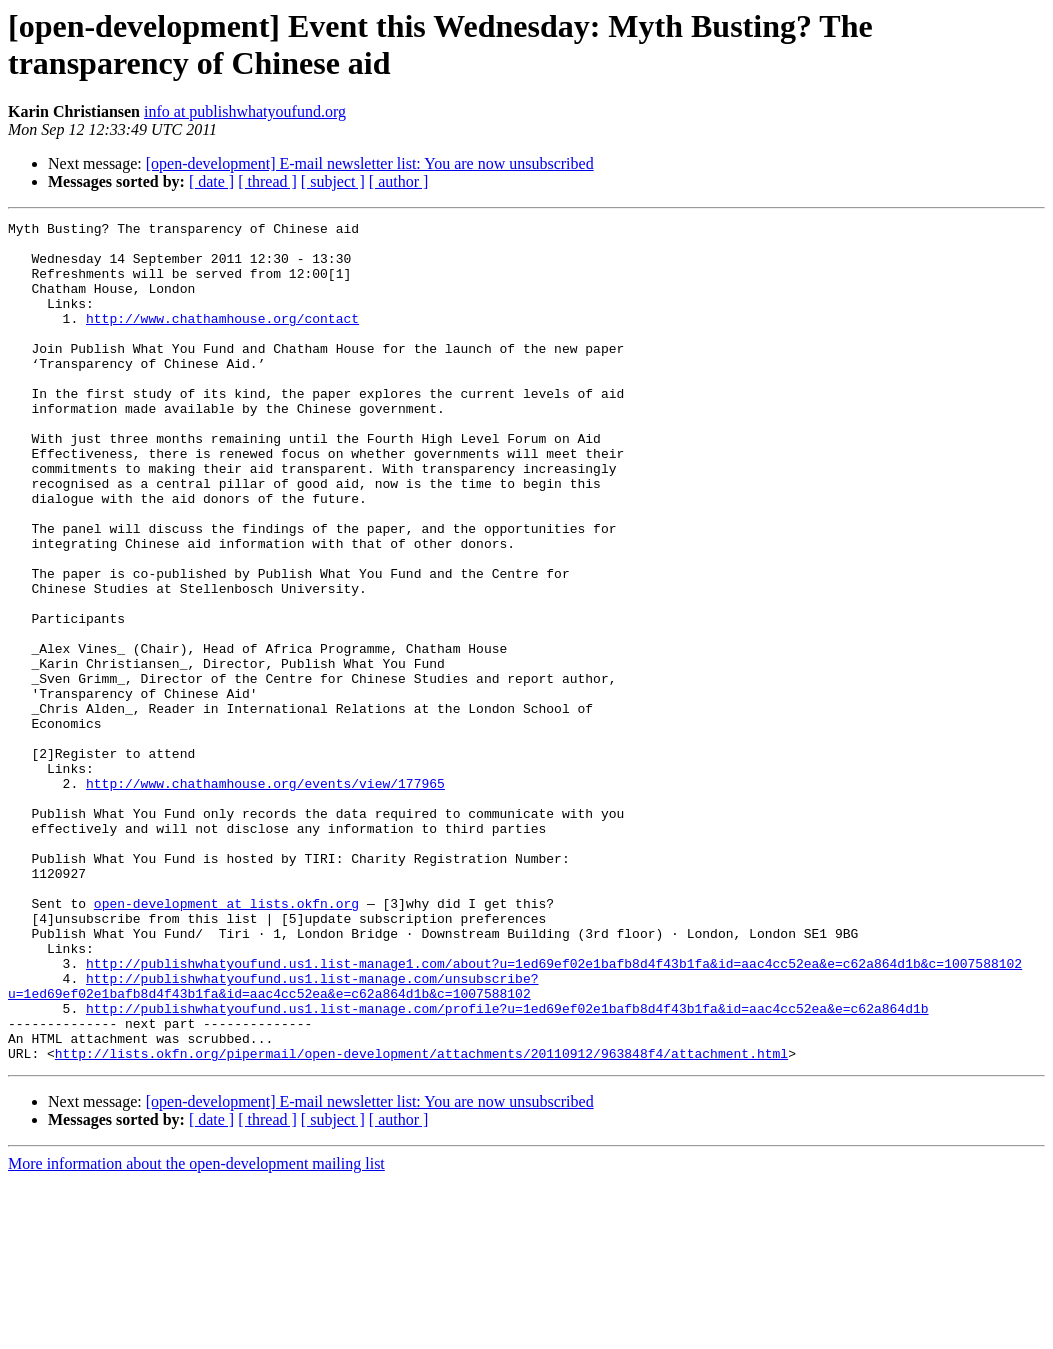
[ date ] (211, 181)
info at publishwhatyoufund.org (245, 111)
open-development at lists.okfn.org (226, 1041)
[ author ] (399, 181)
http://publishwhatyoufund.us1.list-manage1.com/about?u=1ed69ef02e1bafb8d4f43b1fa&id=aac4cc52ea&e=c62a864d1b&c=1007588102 (554, 1113)
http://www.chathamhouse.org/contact (222, 339)
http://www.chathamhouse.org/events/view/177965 (265, 897)
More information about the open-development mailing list (196, 1331)
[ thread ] (267, 181)
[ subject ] (333, 181)
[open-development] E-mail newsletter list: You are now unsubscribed (370, 163)
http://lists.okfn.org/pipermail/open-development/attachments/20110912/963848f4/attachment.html (421, 1221)
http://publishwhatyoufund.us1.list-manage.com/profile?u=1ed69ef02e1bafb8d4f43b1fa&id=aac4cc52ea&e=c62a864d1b (507, 1167)
